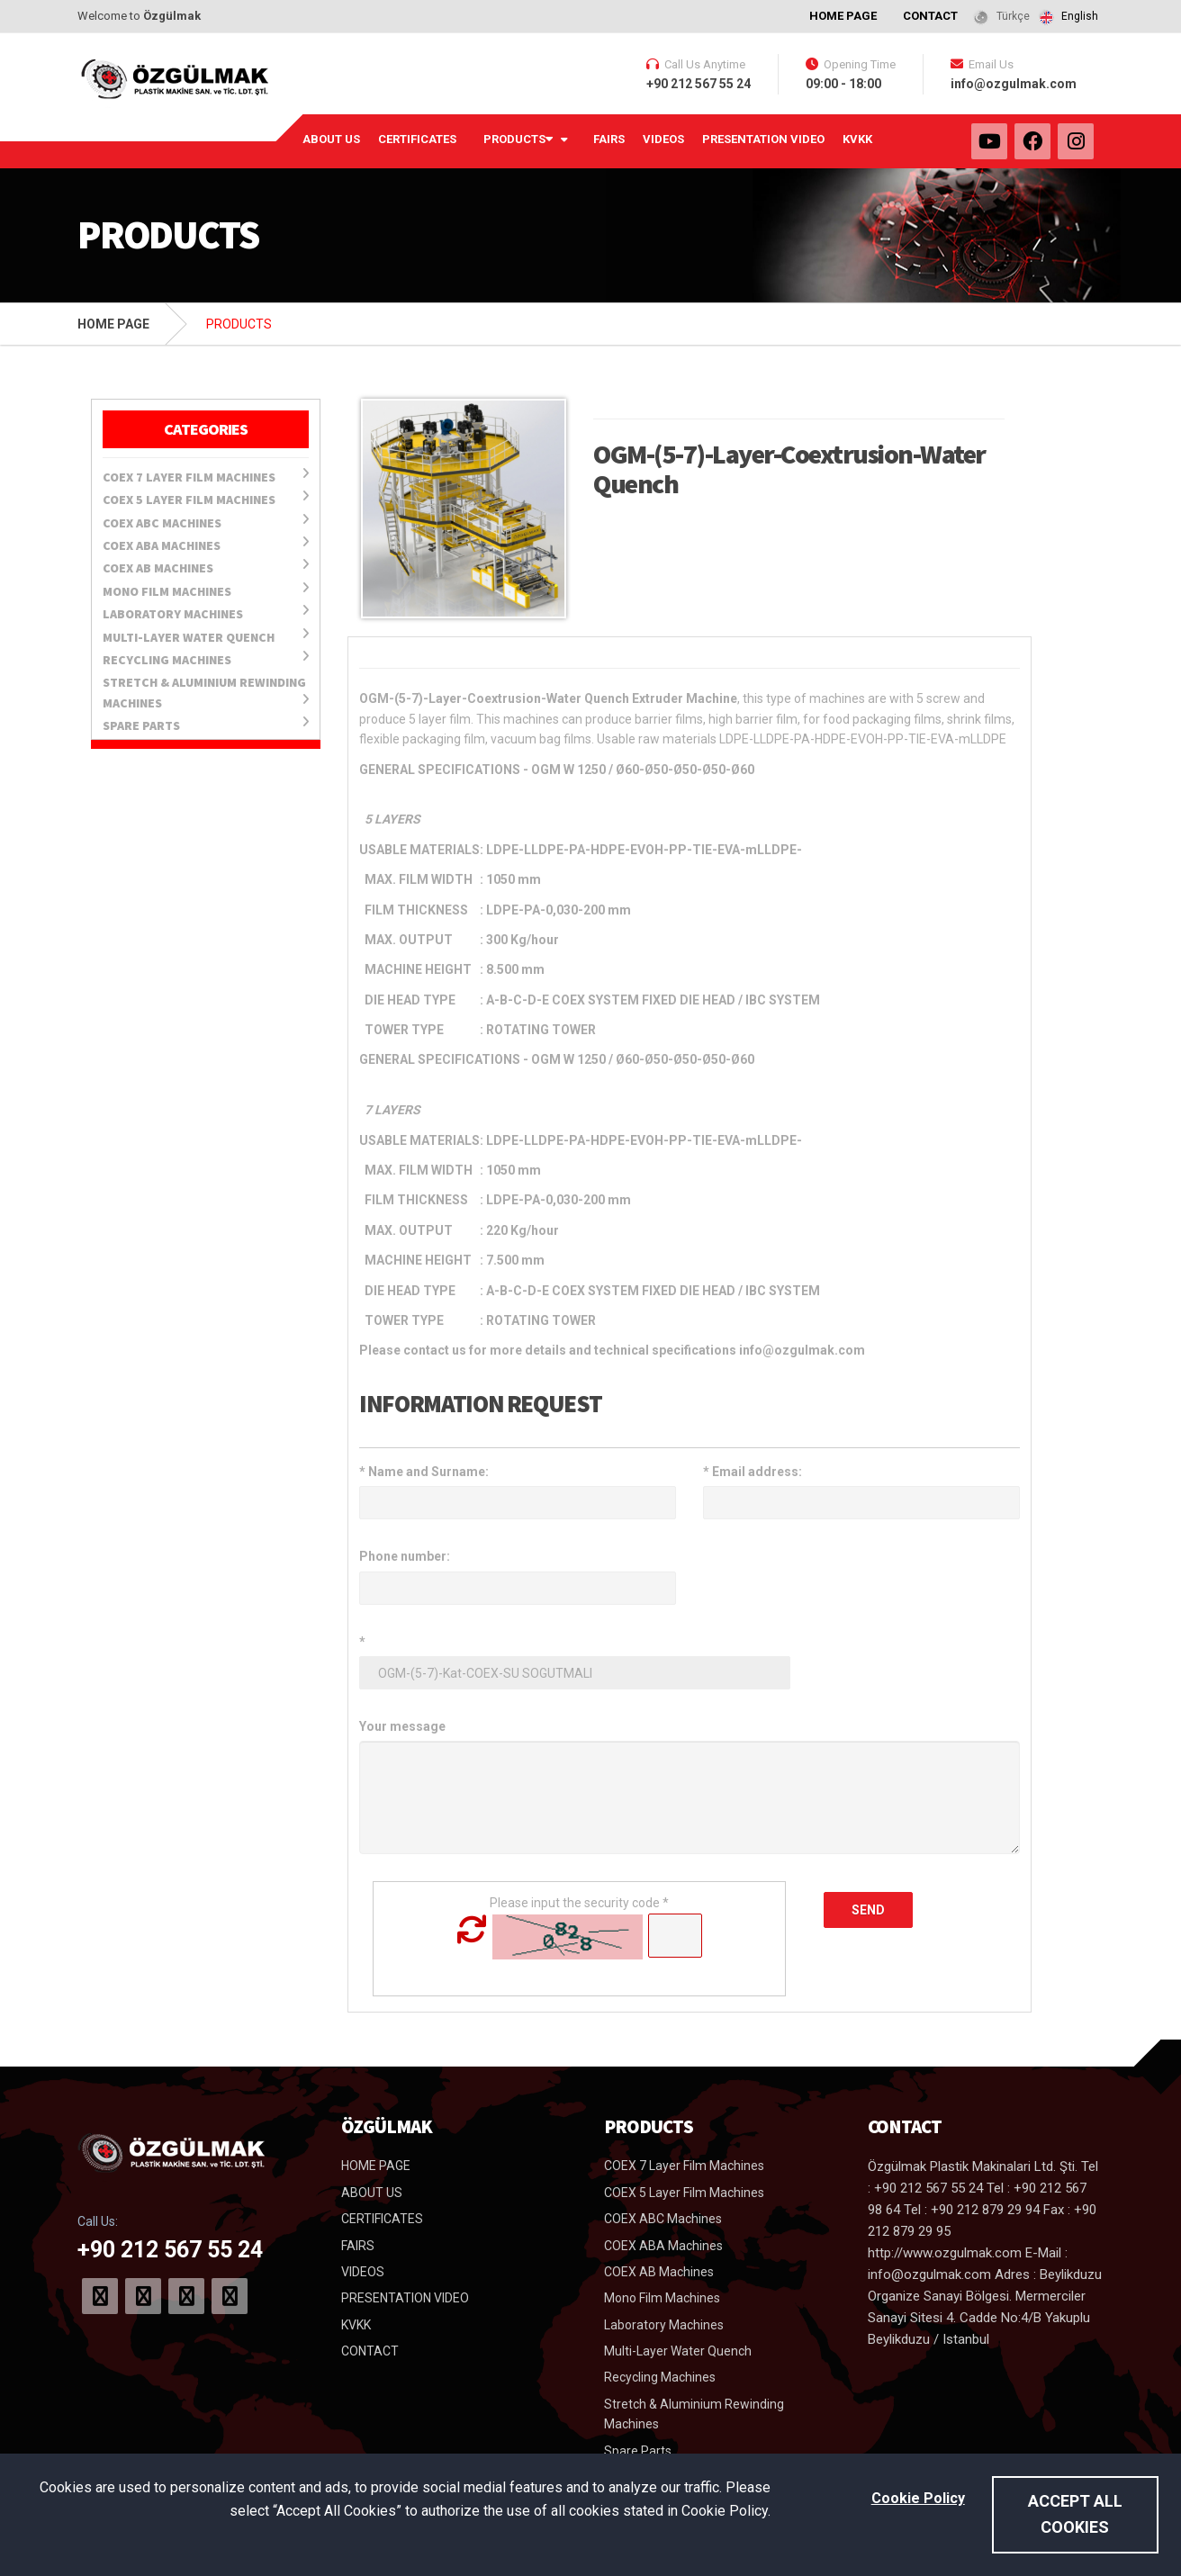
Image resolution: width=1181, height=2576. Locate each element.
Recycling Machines (206, 659)
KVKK (857, 139)
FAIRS (609, 139)
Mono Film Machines (206, 590)
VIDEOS (663, 139)
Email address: (752, 1471)
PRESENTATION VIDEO (763, 139)
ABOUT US (331, 139)
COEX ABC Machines (206, 522)
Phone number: (404, 1556)
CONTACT (930, 16)
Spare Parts (206, 725)
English (1079, 16)
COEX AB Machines (206, 567)
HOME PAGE (843, 16)
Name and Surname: (424, 1471)
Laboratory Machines (206, 613)
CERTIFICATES (417, 139)
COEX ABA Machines (206, 545)
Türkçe (1013, 16)
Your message (402, 1726)
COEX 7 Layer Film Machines (206, 476)
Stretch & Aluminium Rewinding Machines (206, 692)
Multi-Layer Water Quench (206, 636)
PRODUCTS (518, 138)
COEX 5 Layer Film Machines (206, 499)
